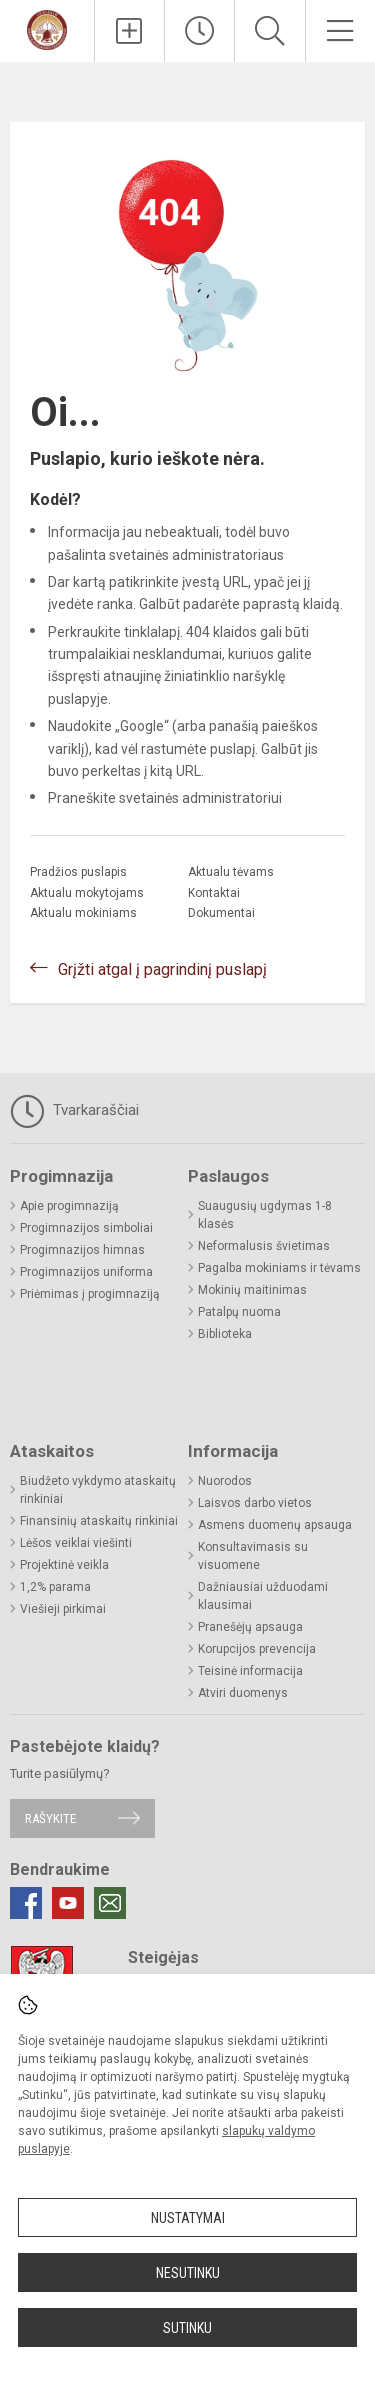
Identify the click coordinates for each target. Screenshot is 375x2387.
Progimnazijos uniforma (86, 1272)
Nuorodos (225, 1481)
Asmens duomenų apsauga (275, 1525)
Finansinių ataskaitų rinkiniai (99, 1521)
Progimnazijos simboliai (86, 1228)
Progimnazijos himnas (82, 1250)
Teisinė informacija (250, 1671)
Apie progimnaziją (69, 1206)
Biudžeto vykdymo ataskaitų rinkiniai (98, 1490)
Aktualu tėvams (231, 872)
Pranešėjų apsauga (250, 1627)
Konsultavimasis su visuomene (253, 1556)
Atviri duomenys (243, 1693)
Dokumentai (221, 913)
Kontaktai (214, 893)
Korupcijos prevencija (257, 1649)
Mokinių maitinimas (252, 1290)
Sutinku (187, 2328)
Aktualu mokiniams (83, 913)
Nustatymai (188, 2218)
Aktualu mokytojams (87, 893)
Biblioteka (225, 1334)
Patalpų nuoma (239, 1312)
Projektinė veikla (64, 1565)
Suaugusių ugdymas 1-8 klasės (265, 1215)
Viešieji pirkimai (63, 1609)
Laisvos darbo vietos (255, 1503)
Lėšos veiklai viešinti (76, 1543)
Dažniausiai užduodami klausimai (263, 1596)
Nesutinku (188, 2273)
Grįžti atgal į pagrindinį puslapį (162, 969)
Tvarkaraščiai (74, 1111)
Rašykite (50, 1818)
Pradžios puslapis (78, 872)
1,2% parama (55, 1587)
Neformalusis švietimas (264, 1246)
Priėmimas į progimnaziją (90, 1294)
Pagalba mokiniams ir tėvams (279, 1268)
